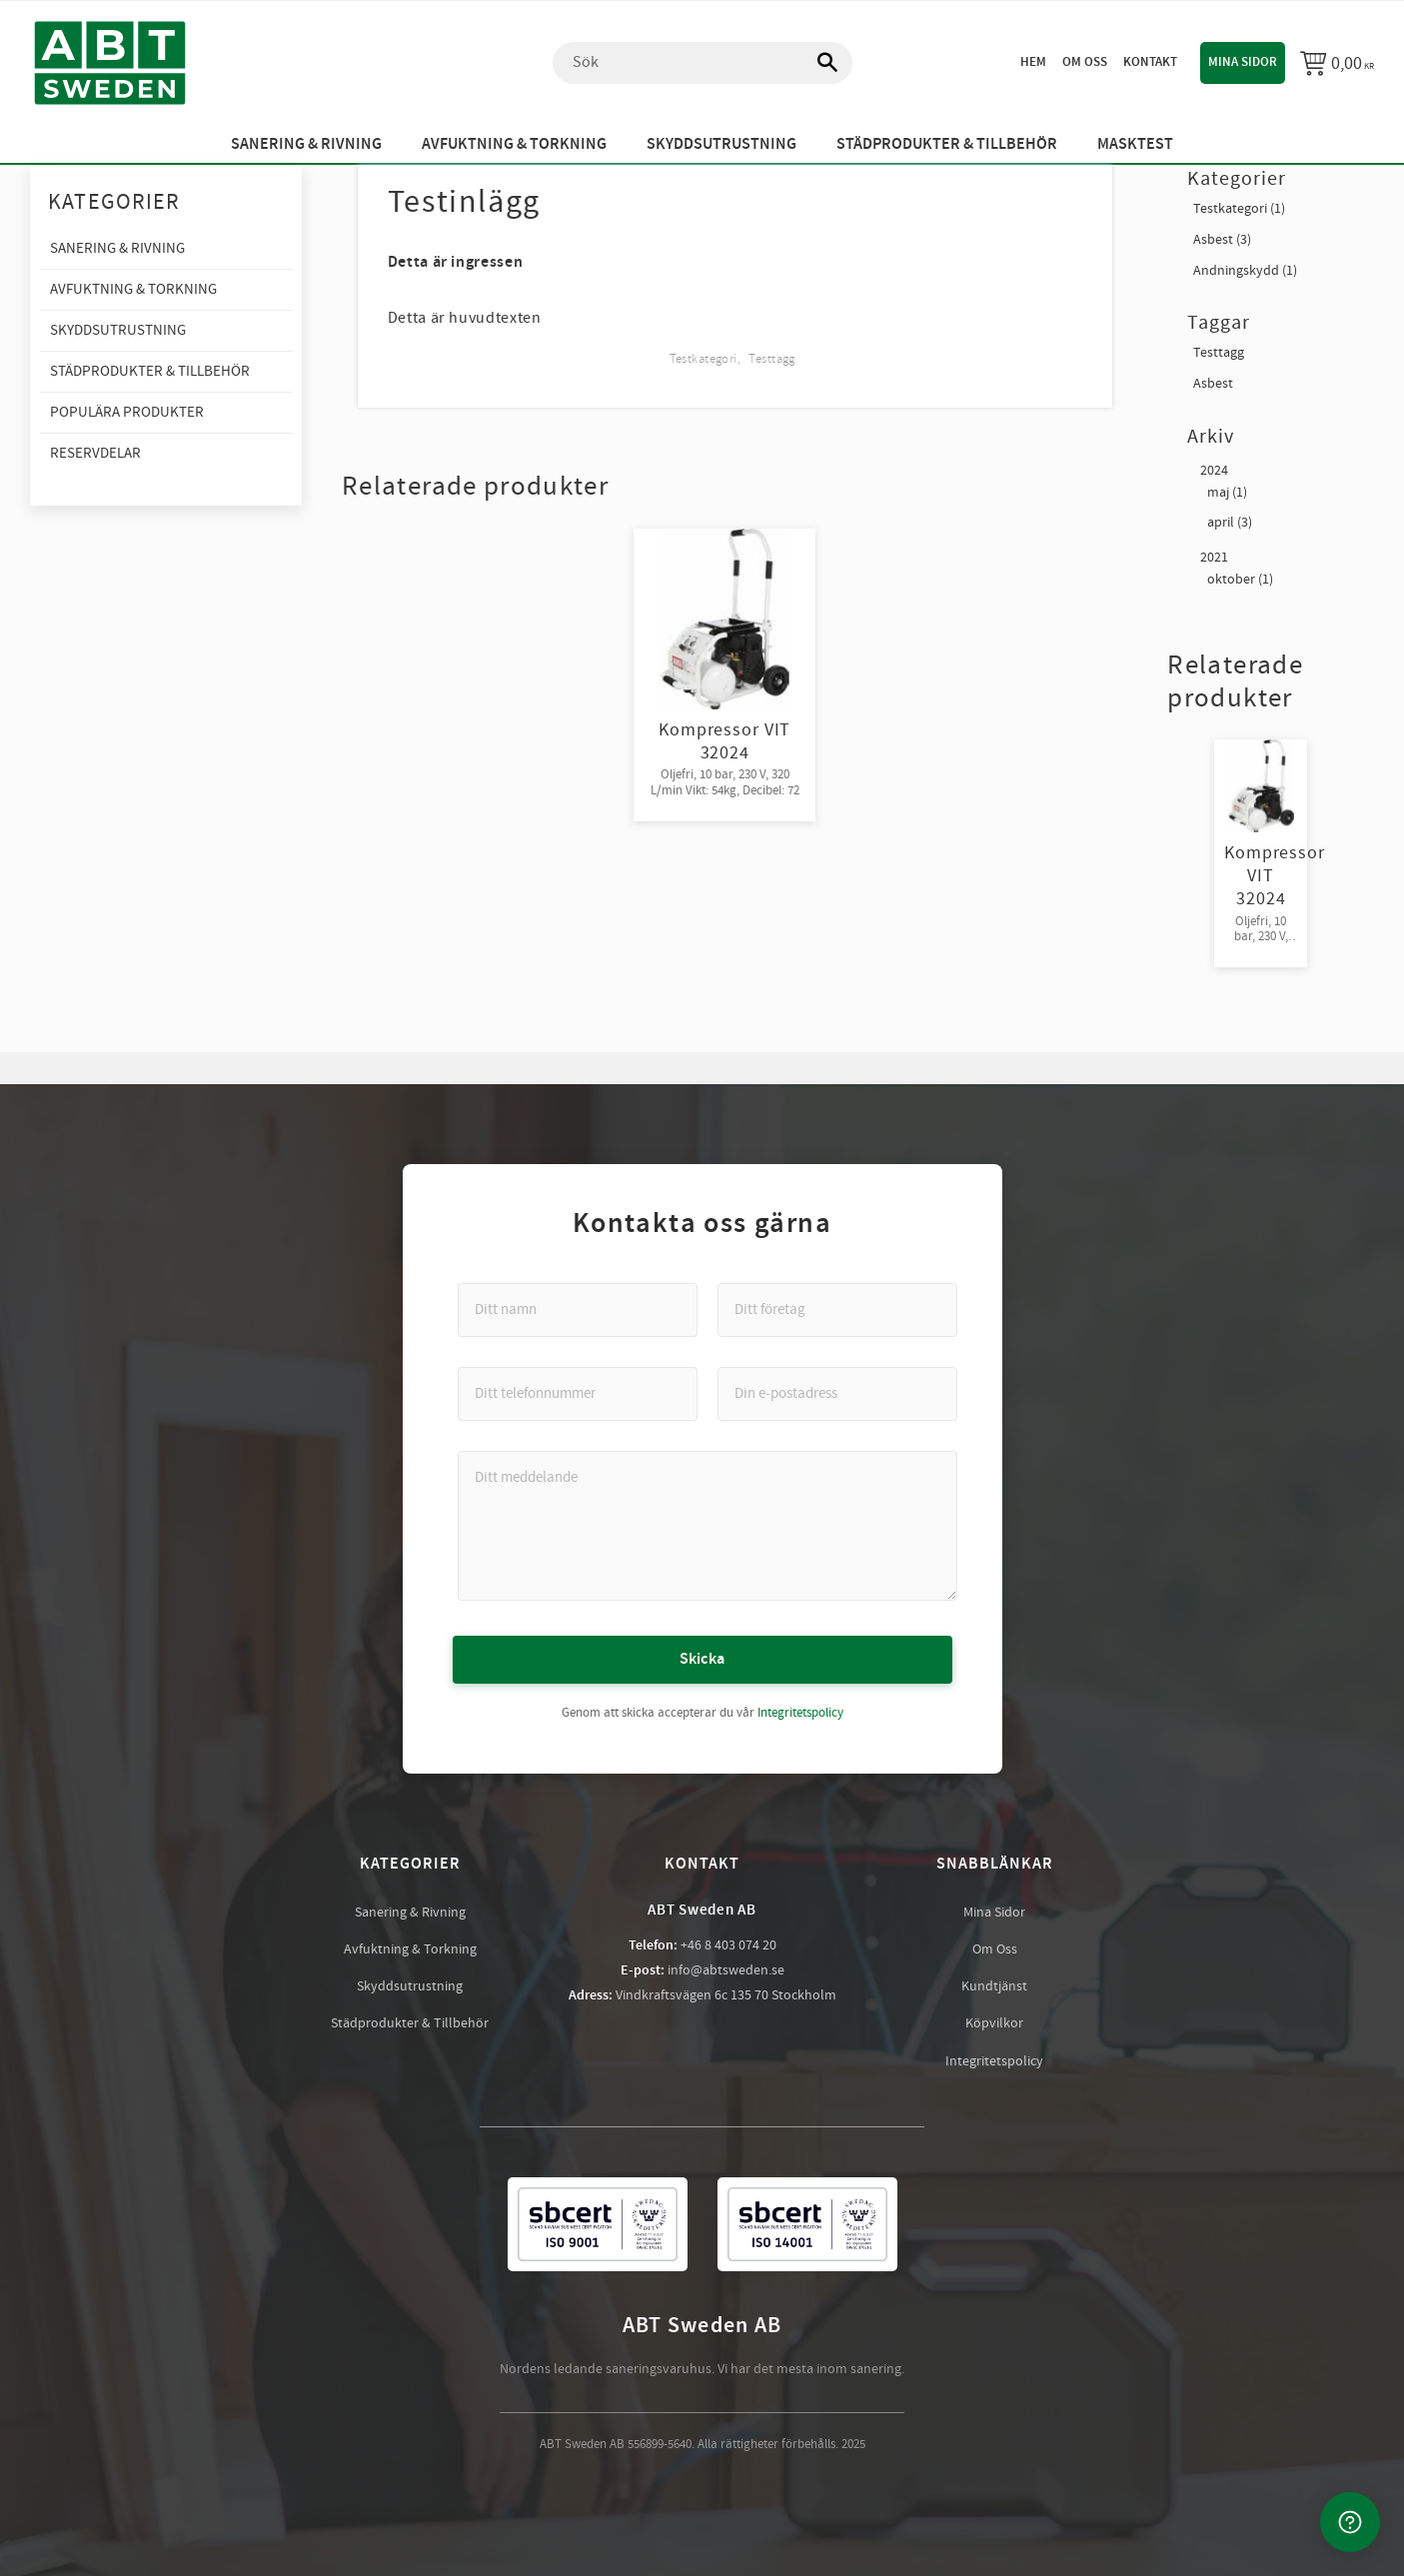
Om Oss (994, 1949)
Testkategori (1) (1239, 209)
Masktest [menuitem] (1135, 144)
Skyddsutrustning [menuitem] (721, 144)
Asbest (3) (1222, 240)
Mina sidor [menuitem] (1242, 62)
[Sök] (817, 63)
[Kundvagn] (1337, 63)
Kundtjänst (994, 1986)
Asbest (1213, 384)
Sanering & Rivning (410, 1913)
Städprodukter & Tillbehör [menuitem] (946, 144)
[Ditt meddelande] (707, 1526)
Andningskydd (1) (1245, 271)
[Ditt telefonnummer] (578, 1394)
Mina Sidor (994, 1913)
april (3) (1229, 523)
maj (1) (1227, 493)
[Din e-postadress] (837, 1394)
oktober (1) (1240, 580)
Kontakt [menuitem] (1150, 62)
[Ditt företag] (837, 1310)
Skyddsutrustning (410, 1986)
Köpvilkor (994, 2023)
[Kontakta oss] (1350, 2522)
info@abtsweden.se (726, 1970)
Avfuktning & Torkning (410, 1949)
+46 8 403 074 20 (728, 1945)
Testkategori (703, 359)
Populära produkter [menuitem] (127, 412)
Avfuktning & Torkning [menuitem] (514, 144)
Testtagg (771, 359)
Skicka (702, 1659)
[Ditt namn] (578, 1310)
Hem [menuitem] (1033, 62)
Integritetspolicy (800, 1713)
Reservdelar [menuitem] (95, 453)
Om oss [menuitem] (1084, 62)
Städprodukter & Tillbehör (410, 2023)
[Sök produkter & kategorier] (702, 63)
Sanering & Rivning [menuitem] (306, 144)
